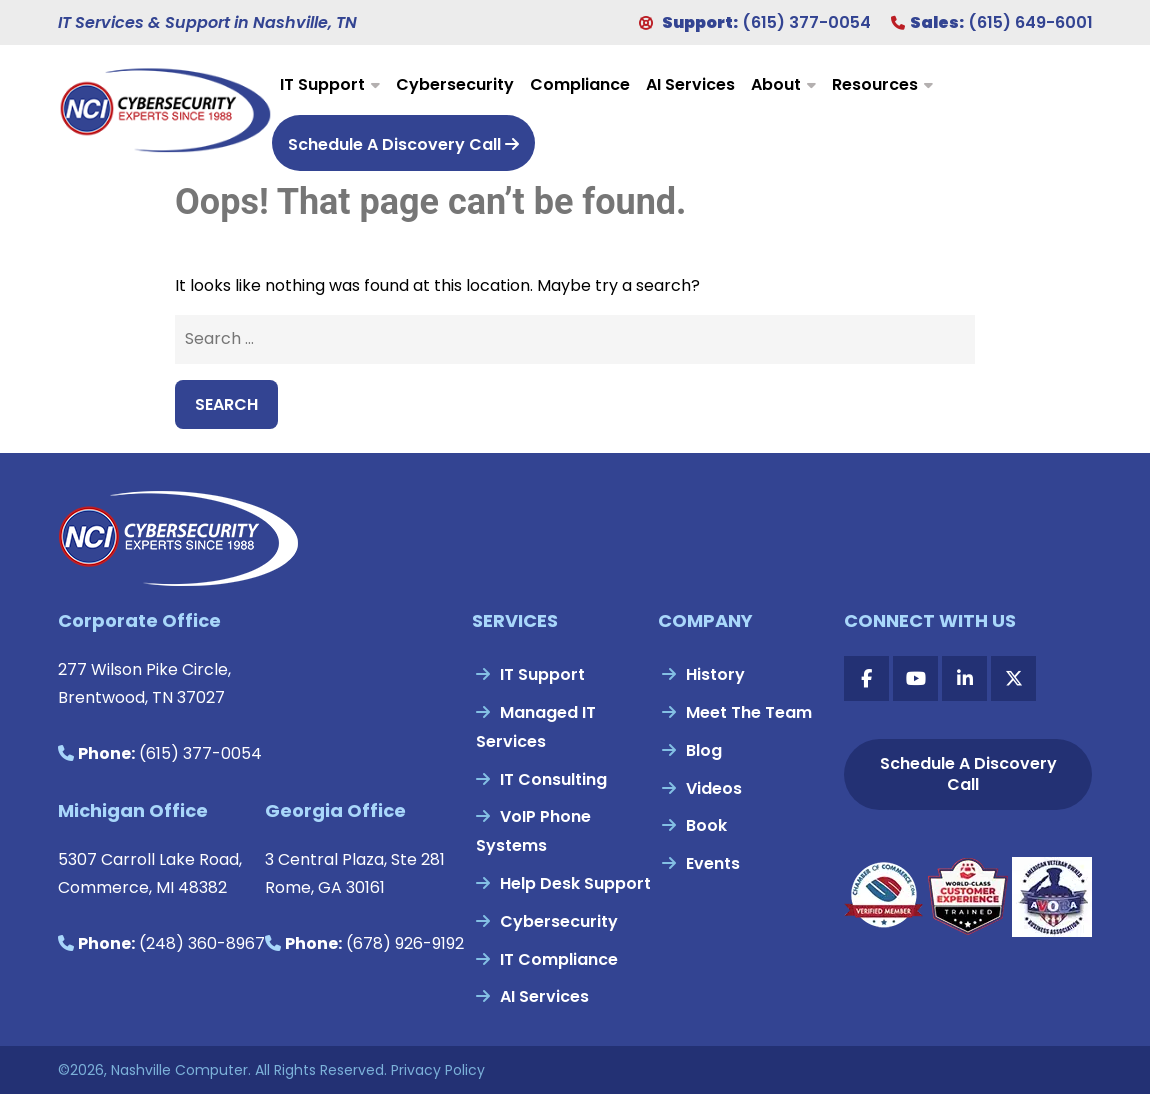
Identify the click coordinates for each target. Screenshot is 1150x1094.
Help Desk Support (575, 883)
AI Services (690, 84)
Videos (714, 788)
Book (706, 825)
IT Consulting (553, 779)
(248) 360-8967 (202, 943)
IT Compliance (559, 959)
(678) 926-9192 (405, 943)
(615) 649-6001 (1030, 22)
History (715, 674)
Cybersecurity (455, 84)
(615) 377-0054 (806, 22)
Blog (704, 750)
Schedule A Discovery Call (403, 144)
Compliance (580, 84)
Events (713, 863)
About (776, 84)
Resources (875, 84)
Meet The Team (749, 712)
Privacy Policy (438, 1070)
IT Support (322, 84)
